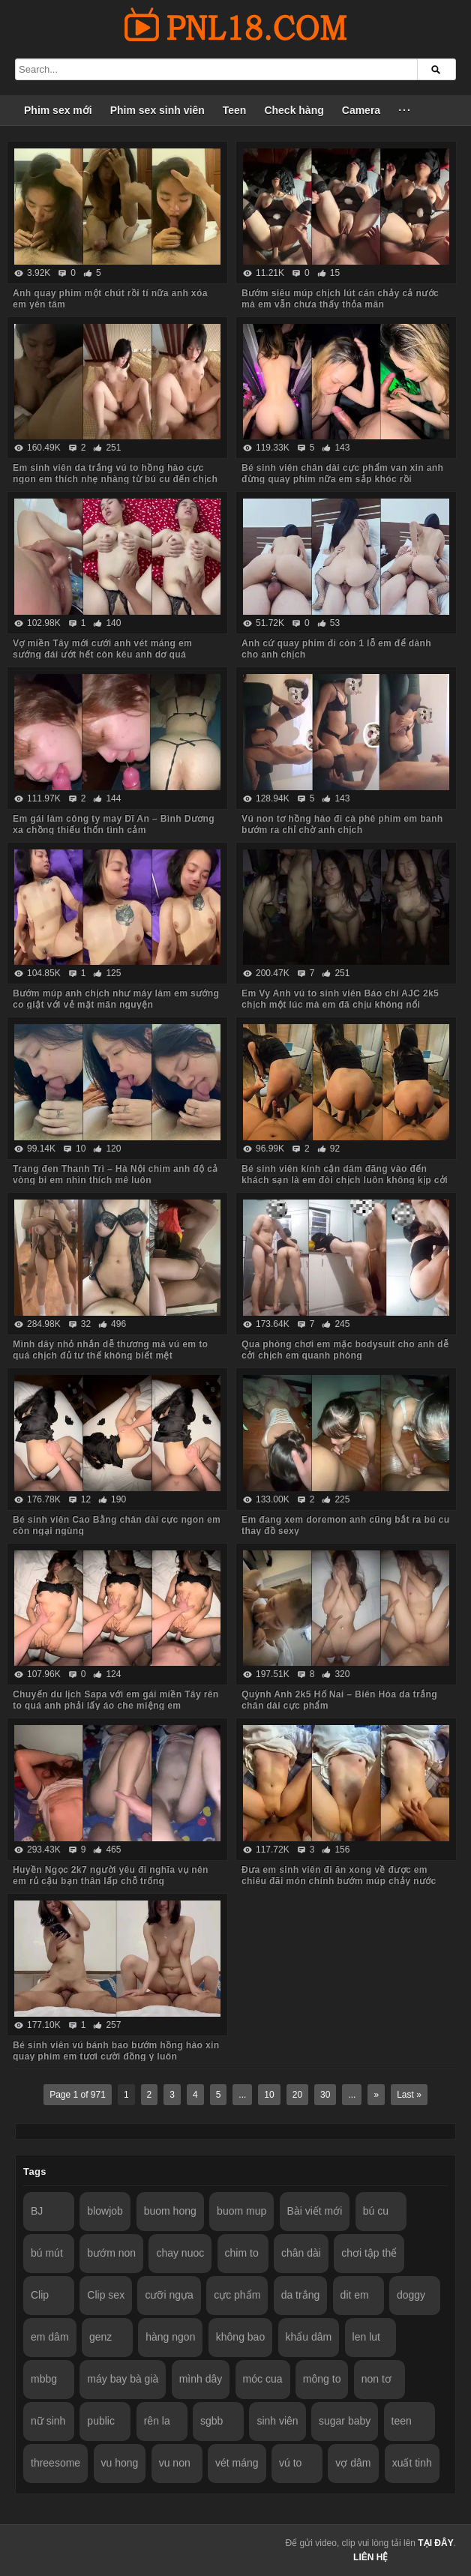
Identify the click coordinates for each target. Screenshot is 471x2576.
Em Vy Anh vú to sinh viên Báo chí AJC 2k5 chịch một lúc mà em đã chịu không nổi (340, 999)
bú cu (375, 2211)
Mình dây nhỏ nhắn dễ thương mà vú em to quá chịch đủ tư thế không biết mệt (110, 1350)
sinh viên (277, 2421)
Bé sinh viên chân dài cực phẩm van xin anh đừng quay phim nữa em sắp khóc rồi (342, 473)
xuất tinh (412, 2463)
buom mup (241, 2211)
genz (100, 2337)
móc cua (263, 2379)
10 (269, 2094)
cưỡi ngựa (169, 2295)
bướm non (111, 2253)
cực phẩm (237, 2295)
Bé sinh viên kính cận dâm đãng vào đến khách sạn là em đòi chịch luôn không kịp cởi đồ (345, 1180)
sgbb (211, 2421)
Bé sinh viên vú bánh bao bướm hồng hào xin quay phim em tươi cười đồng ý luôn (116, 2051)
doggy (411, 2295)
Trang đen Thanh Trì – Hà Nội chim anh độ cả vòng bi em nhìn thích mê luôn (115, 1174)
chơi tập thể (369, 2253)
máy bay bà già (122, 2379)
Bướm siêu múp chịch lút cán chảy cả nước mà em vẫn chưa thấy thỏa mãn (340, 299)
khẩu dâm (309, 2337)
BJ (37, 2211)
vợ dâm (352, 2463)
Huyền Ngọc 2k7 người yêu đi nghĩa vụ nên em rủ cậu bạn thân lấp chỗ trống (110, 1875)
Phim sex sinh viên (157, 110)
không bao (240, 2337)
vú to (290, 2463)
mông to (322, 2379)
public (101, 2421)
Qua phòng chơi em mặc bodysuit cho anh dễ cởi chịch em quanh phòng (345, 1350)
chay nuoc (180, 2253)
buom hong (170, 2211)
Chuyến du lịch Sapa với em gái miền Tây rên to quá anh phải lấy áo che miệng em (116, 1700)
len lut (366, 2337)
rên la (157, 2421)
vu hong (120, 2463)
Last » (409, 2094)
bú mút (47, 2253)
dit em (354, 2295)
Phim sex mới (58, 110)
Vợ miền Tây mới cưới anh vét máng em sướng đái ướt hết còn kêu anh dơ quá (102, 649)
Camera (361, 110)
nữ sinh (48, 2421)
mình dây (201, 2379)
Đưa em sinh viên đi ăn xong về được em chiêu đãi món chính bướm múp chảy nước (339, 1875)
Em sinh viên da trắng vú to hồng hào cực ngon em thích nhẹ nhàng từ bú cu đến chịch (115, 473)
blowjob (104, 2211)
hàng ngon (170, 2337)
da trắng (300, 2295)
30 (325, 2094)
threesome (55, 2463)
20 (297, 2094)
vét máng (237, 2463)
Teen (235, 110)
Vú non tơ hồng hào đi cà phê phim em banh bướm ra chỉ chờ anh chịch (342, 824)
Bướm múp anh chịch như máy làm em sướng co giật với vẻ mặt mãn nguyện (116, 999)
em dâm (50, 2337)
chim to (242, 2253)
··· (405, 110)
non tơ (377, 2379)
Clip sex (105, 2295)
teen (402, 2421)
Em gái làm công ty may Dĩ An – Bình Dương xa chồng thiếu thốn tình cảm (113, 824)
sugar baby (344, 2421)
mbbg (44, 2379)
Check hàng (293, 110)
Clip (40, 2295)
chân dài (301, 2253)
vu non (174, 2463)
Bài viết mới (315, 2211)
